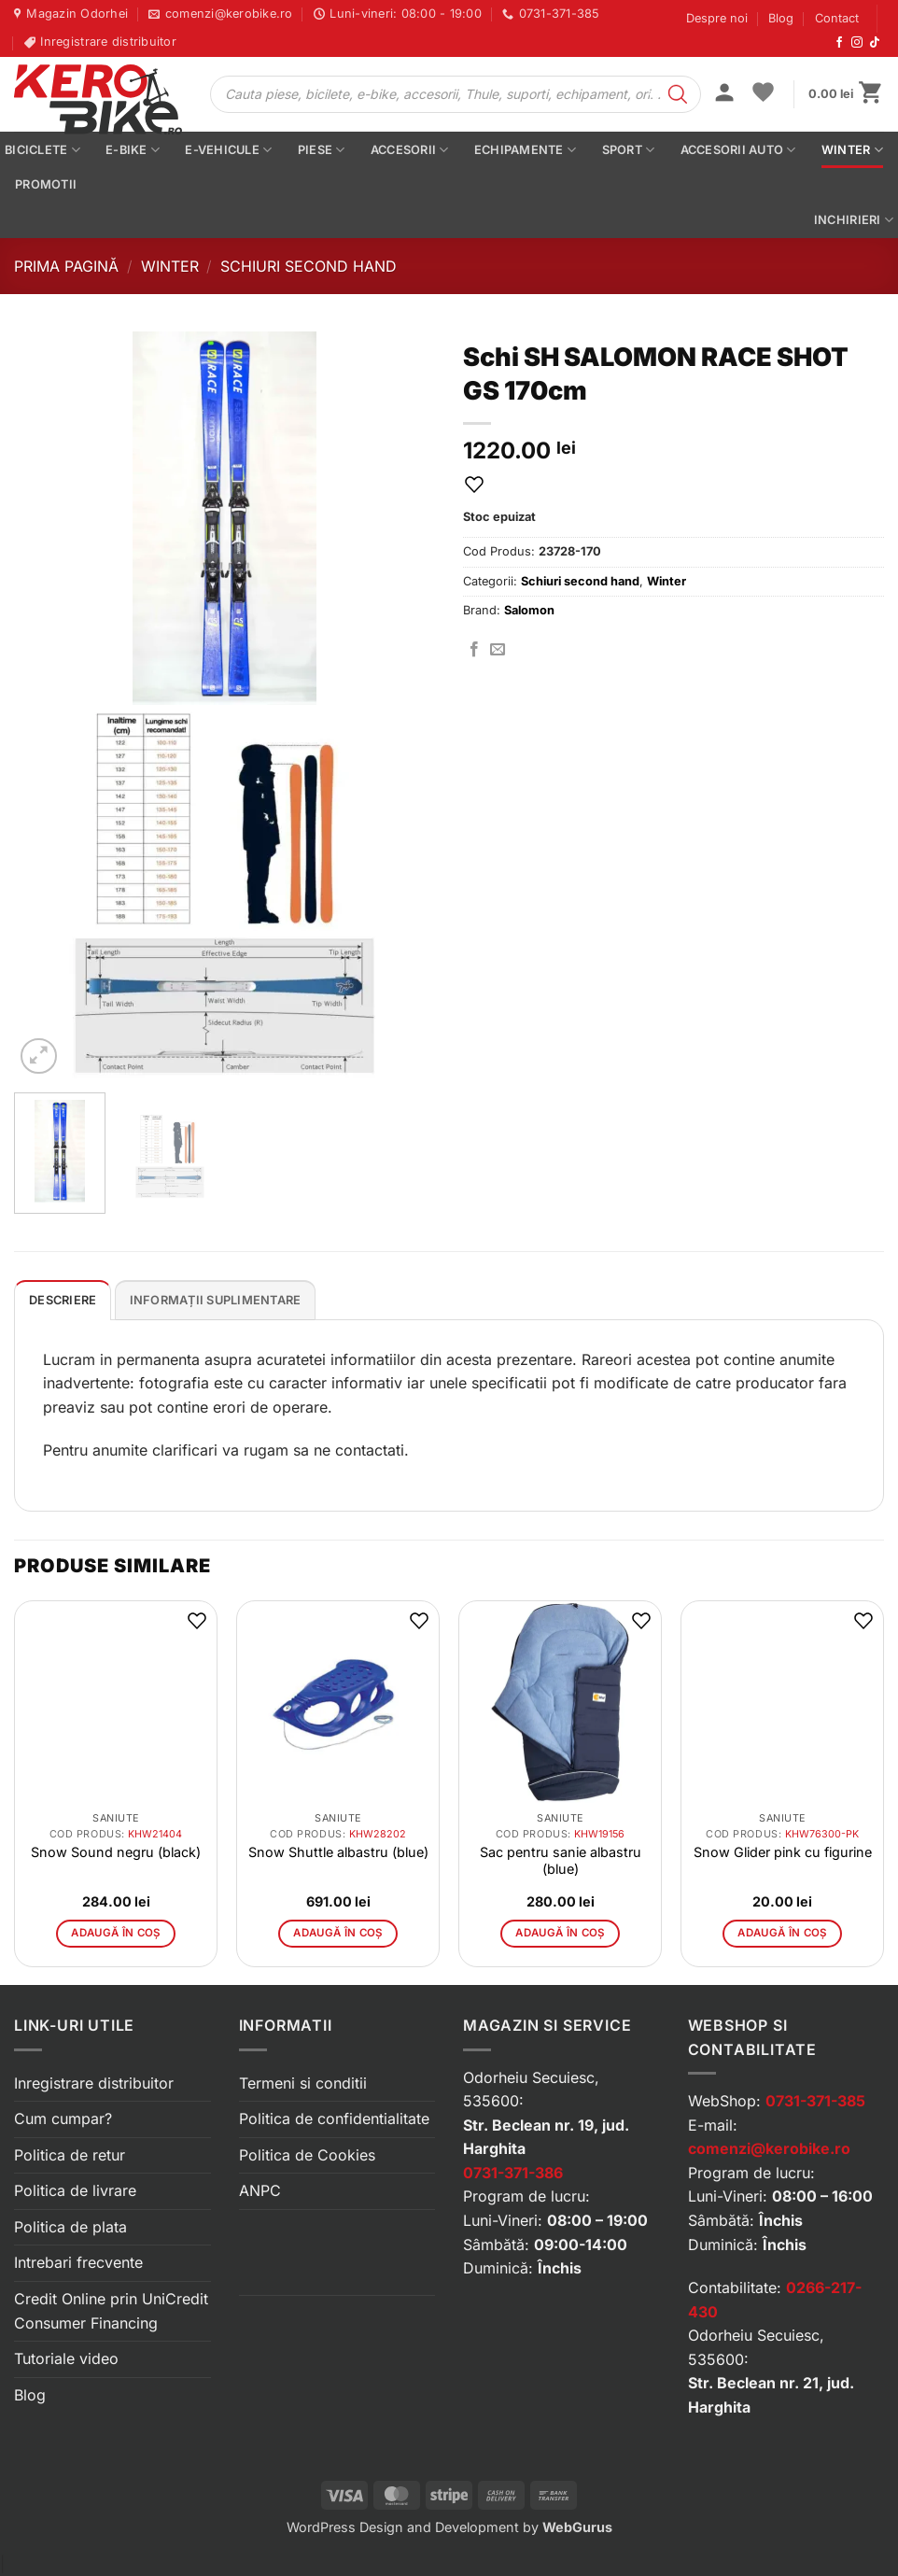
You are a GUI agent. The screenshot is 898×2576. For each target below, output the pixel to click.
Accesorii (410, 150)
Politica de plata (70, 2226)
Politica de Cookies (307, 2155)
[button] (724, 94)
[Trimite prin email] (497, 649)
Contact (837, 18)
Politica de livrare (75, 2190)
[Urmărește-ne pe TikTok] (874, 42)
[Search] (677, 94)
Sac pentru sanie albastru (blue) (560, 1860)
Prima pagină (66, 266)
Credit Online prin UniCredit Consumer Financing (111, 2310)
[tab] (62, 1299)
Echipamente (525, 150)
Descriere (62, 1300)
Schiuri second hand (308, 266)
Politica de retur (69, 2155)
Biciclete (42, 150)
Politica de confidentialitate (334, 2118)
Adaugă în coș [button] (116, 1932)
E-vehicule (228, 150)
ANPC (260, 2190)
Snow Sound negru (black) (116, 1852)
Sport (628, 150)
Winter (852, 150)
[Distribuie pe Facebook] (474, 649)
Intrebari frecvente (78, 2262)
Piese (321, 150)
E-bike (132, 150)
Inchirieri (853, 220)
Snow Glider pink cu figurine (783, 1852)
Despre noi (717, 18)
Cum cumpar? (63, 2118)
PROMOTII (46, 184)
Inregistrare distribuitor (94, 2083)
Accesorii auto (738, 150)
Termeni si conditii (303, 2083)
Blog (780, 18)
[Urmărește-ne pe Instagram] (857, 42)
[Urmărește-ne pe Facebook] (839, 42)
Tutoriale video (66, 2358)
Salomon (529, 610)
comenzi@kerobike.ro (769, 2148)
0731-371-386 (513, 2172)
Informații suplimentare (216, 1300)
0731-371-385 (815, 2100)
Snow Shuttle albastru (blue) (338, 1852)
